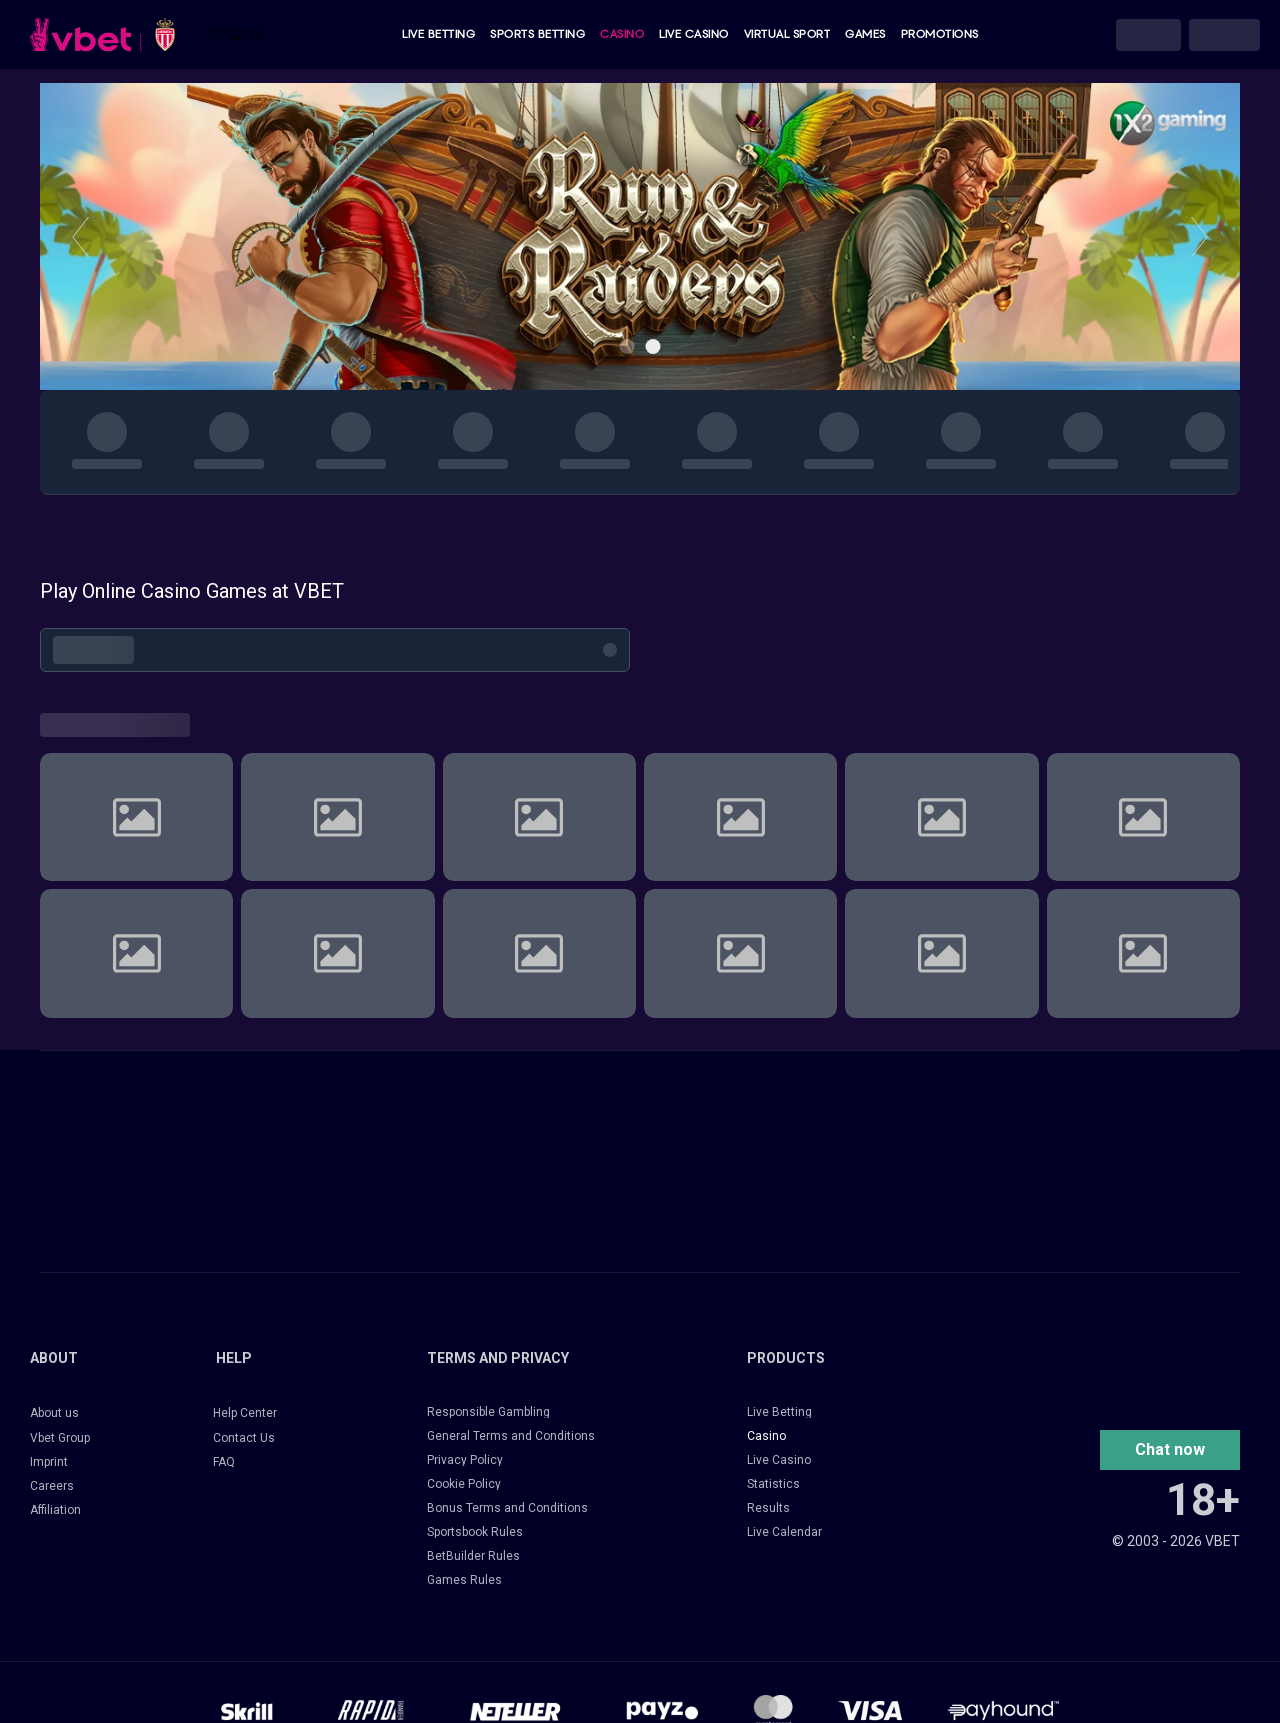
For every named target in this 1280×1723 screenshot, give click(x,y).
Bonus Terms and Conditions (507, 1508)
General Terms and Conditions (511, 1436)
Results (768, 1508)
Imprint (49, 1462)
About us (54, 1413)
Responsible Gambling (488, 1412)
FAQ (224, 1462)
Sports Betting (537, 34)
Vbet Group (60, 1438)
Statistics (773, 1484)
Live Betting (438, 34)
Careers (52, 1486)
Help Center (245, 1413)
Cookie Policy (464, 1484)
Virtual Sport (787, 34)
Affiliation (55, 1510)
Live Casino (694, 34)
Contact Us (244, 1438)
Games (865, 34)
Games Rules (464, 1580)
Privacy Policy (465, 1460)
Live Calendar (784, 1532)
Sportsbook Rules (475, 1532)
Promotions (940, 34)
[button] (1170, 1450)
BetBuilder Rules (473, 1556)
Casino (622, 34)
